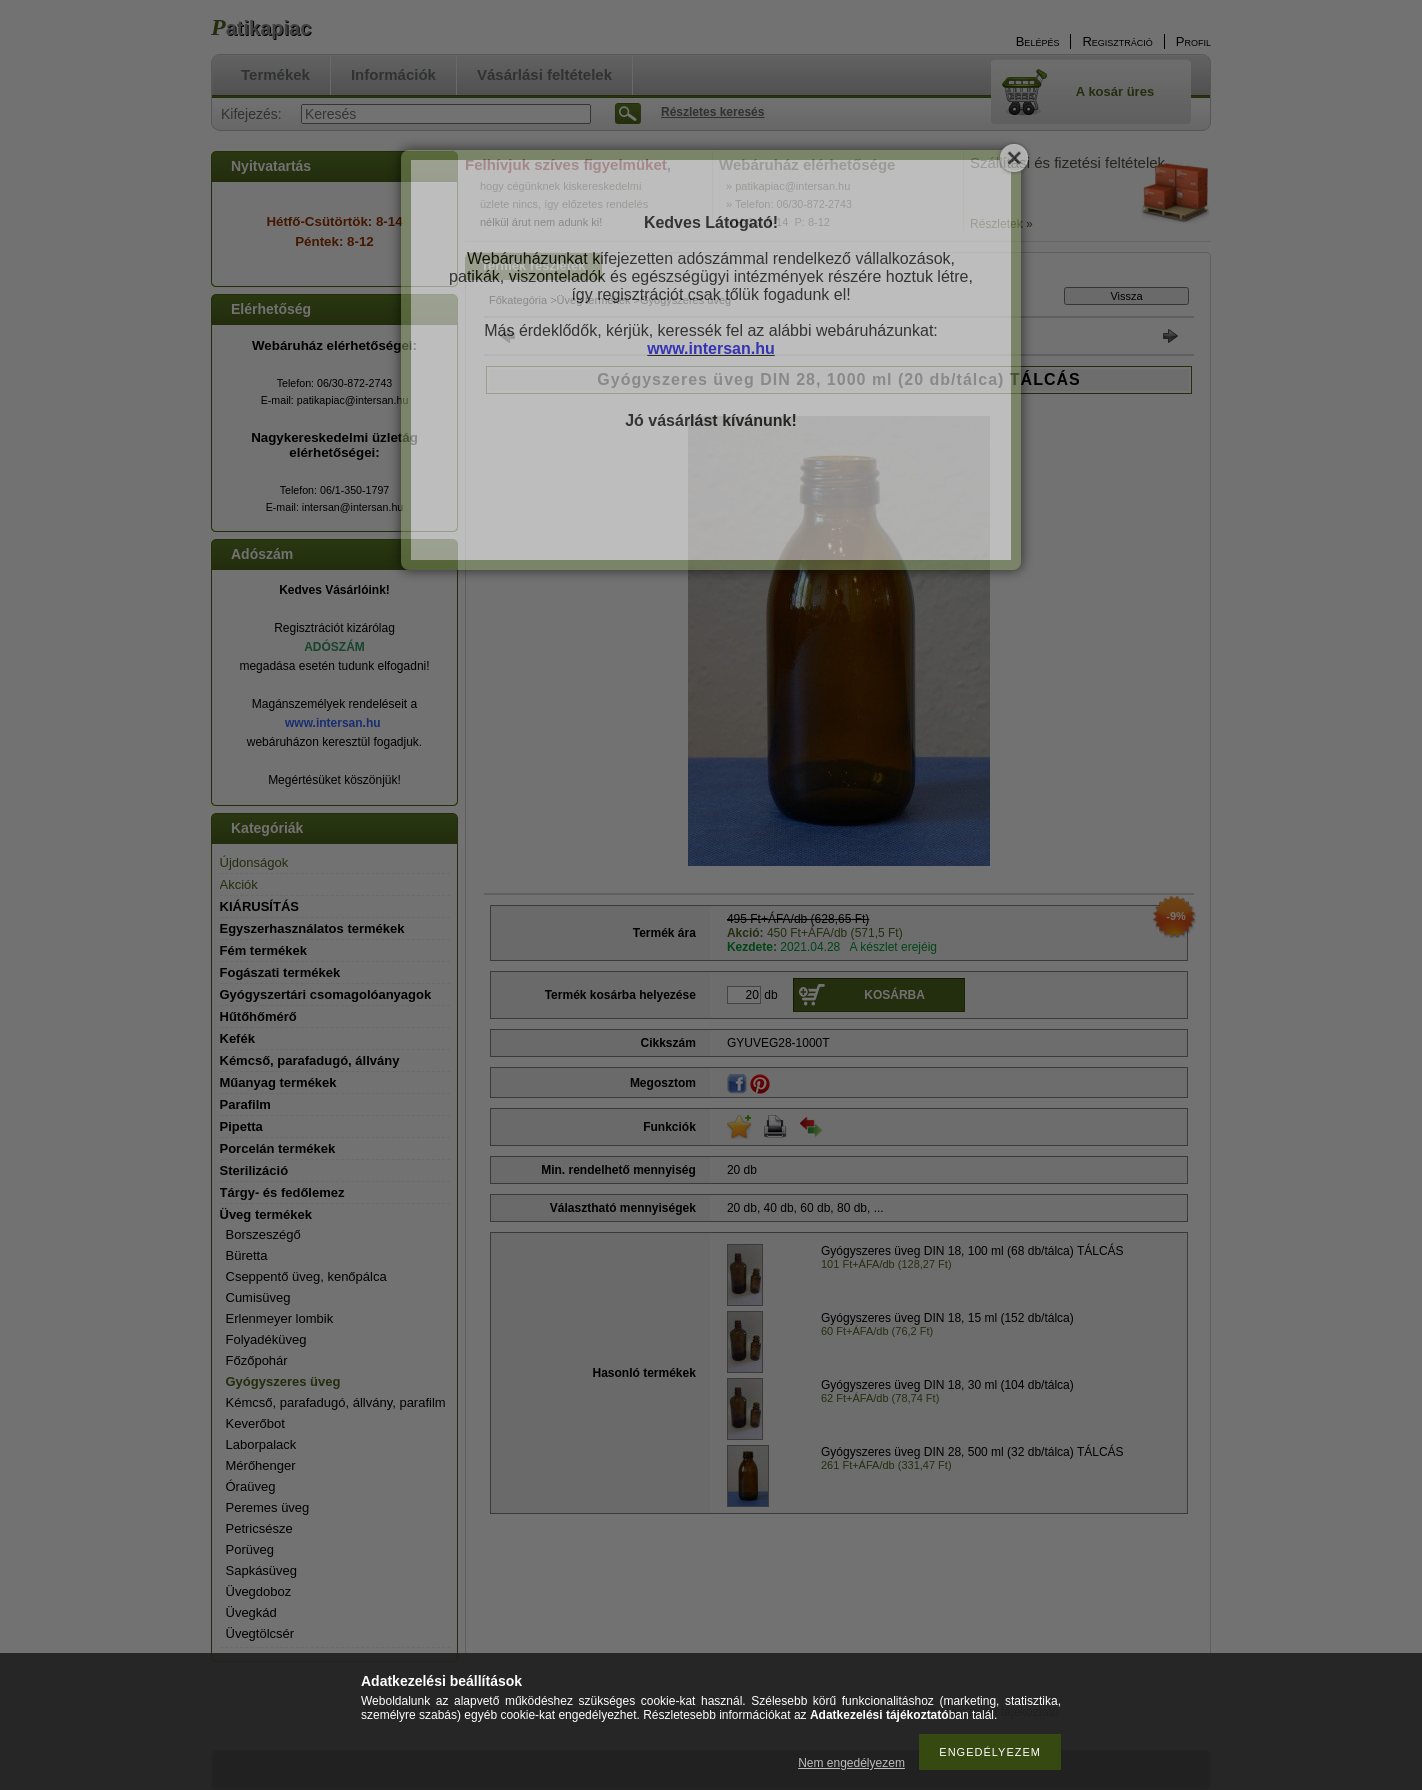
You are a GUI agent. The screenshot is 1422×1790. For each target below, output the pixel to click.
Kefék (237, 1038)
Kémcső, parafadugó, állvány (310, 1060)
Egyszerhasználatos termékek (312, 928)
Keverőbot (255, 1423)
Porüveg (250, 1549)
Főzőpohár (257, 1360)
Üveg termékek (594, 300)
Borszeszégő (263, 1234)
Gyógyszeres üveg (283, 1381)
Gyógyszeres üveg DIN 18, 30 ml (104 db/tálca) (947, 1385)
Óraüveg (251, 1486)
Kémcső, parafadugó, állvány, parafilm (336, 1402)
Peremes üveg (268, 1507)
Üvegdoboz (259, 1591)
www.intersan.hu (333, 723)
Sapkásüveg (262, 1570)
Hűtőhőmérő (258, 1016)
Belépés (1038, 41)
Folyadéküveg (266, 1339)
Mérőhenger (261, 1465)
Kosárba (894, 995)
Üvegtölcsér (260, 1633)
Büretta (247, 1255)
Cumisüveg (258, 1297)
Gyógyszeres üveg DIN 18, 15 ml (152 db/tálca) (947, 1318)
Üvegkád (251, 1612)
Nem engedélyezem (851, 1763)
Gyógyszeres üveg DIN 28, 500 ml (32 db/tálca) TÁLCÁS (972, 1452)
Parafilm (245, 1104)
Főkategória (518, 300)
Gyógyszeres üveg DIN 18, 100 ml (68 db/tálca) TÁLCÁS (972, 1251)
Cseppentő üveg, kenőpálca (306, 1276)
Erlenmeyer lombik (280, 1318)
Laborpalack (261, 1444)
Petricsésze (259, 1528)
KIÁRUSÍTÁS (259, 906)
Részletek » (1001, 224)
